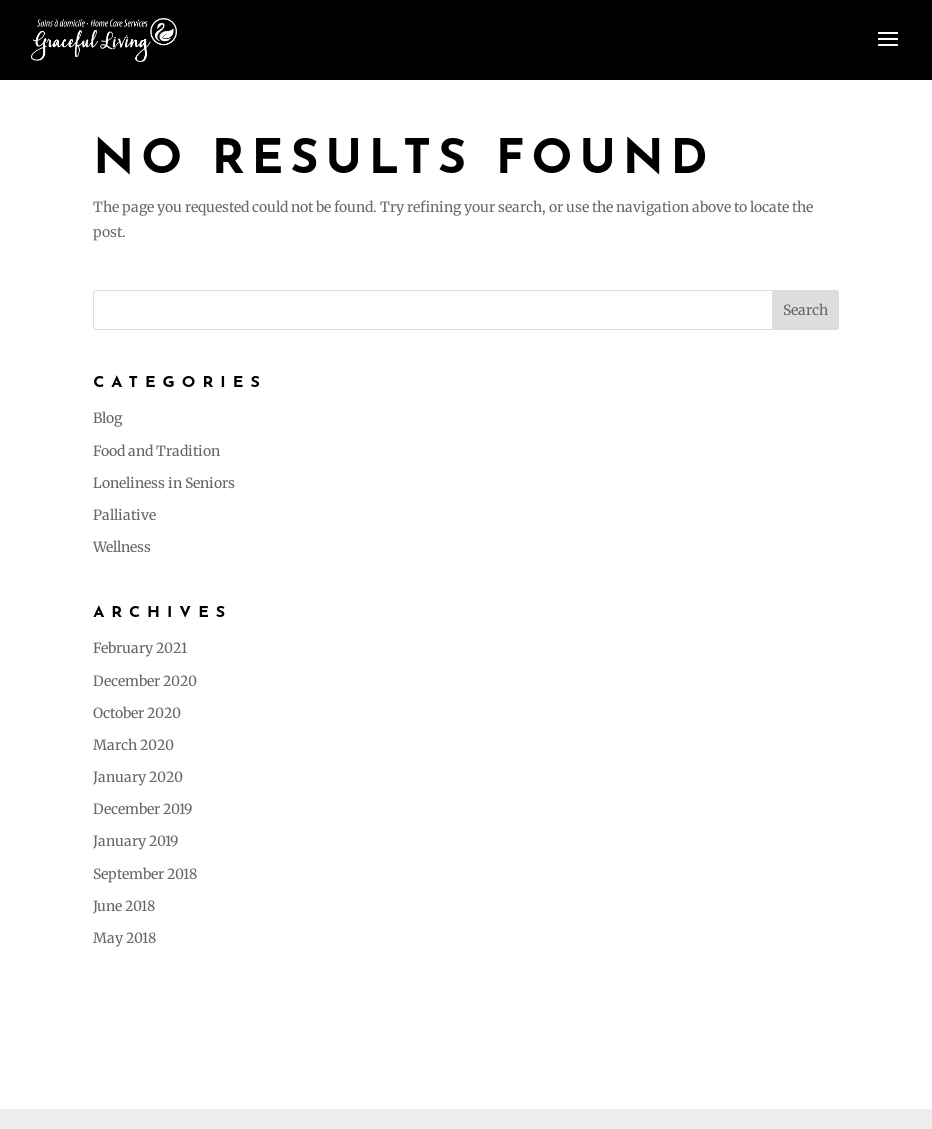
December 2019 (142, 809)
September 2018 (145, 874)
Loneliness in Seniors (164, 483)
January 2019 (135, 841)
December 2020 (145, 681)
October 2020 (137, 713)
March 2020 (133, 745)
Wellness (122, 547)
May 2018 (124, 938)
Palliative (124, 515)
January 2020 (138, 777)
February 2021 (140, 648)
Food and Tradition (156, 451)
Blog (107, 418)
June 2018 (124, 906)
